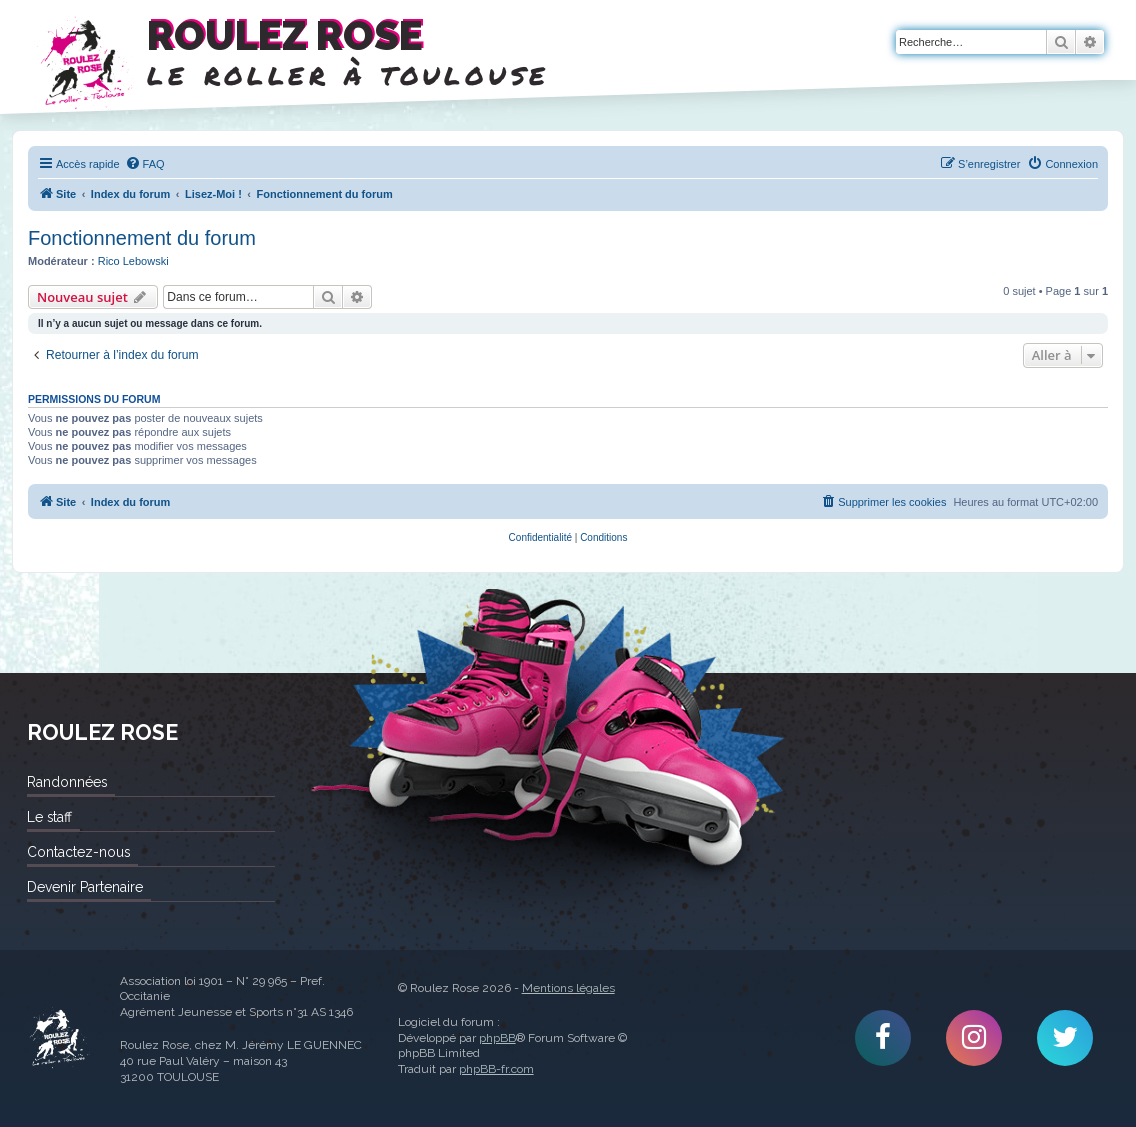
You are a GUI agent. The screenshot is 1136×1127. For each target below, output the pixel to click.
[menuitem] (145, 164)
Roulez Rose (58, 1038)
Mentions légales (568, 988)
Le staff (49, 817)
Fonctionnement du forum (142, 238)
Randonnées (67, 782)
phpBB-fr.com (496, 1069)
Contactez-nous (78, 852)
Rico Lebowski (133, 261)
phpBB (497, 1038)
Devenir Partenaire (85, 887)
